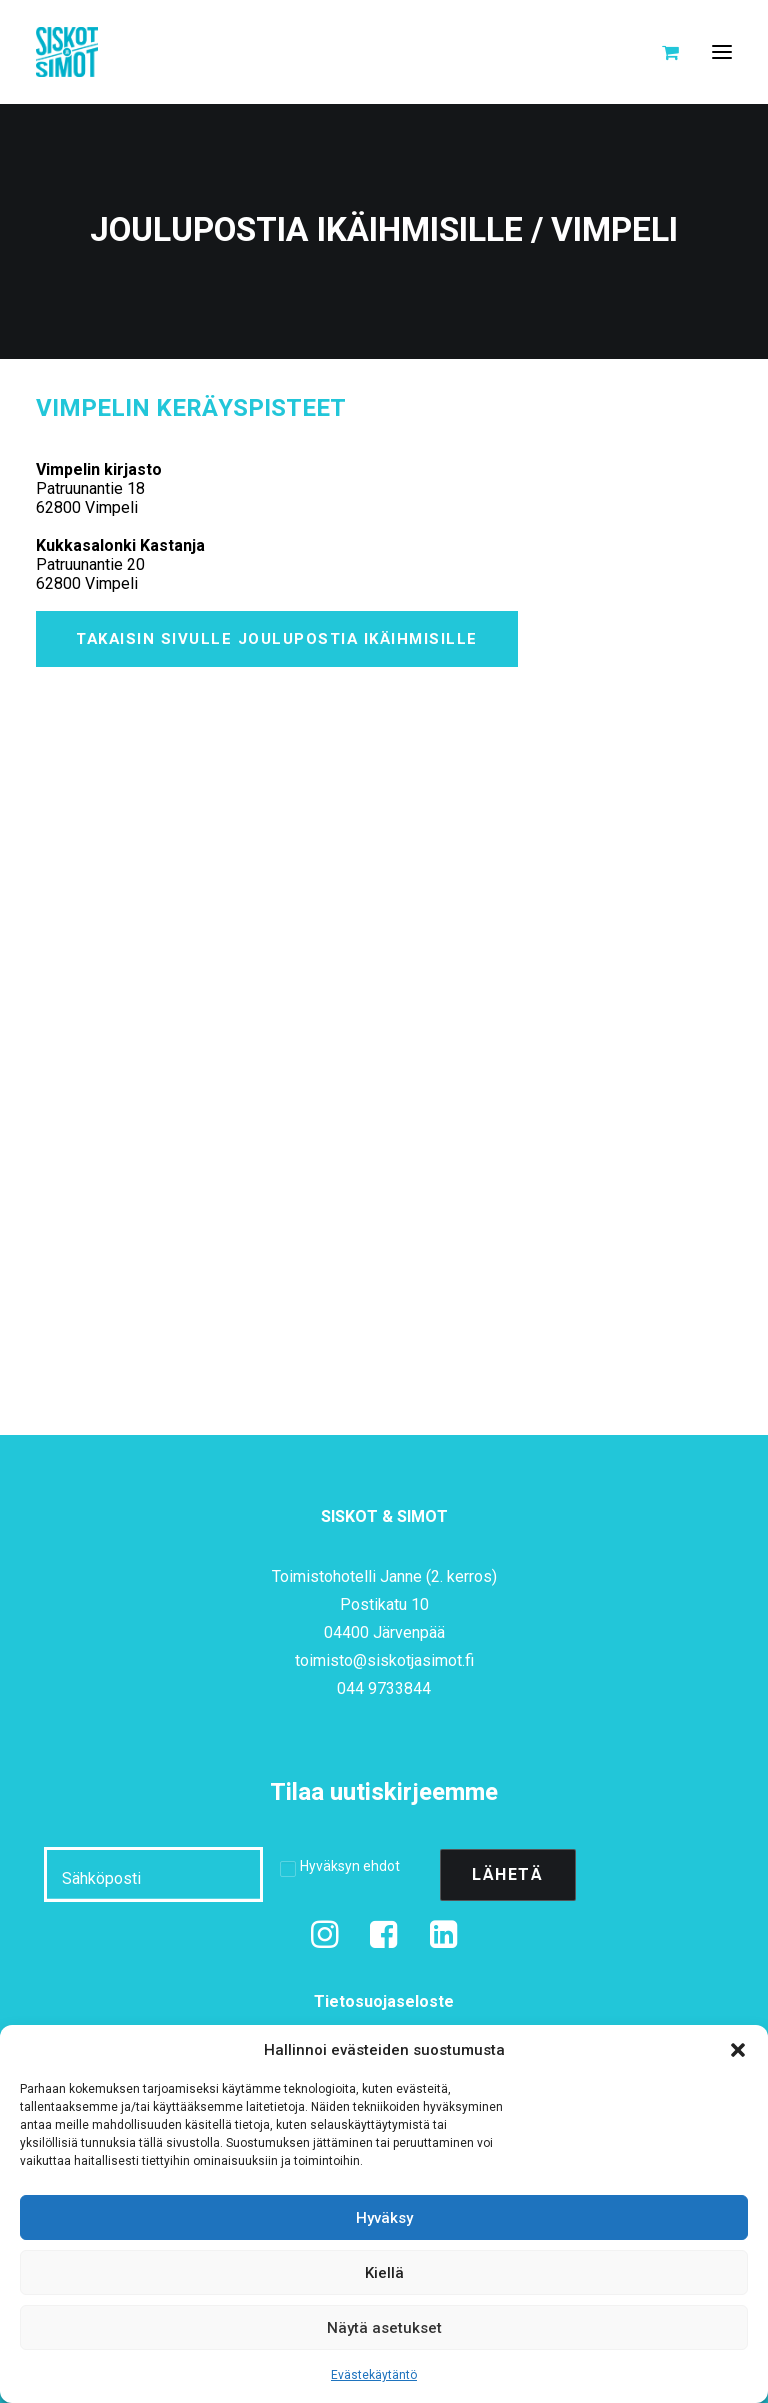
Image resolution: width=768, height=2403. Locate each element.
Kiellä (384, 2273)
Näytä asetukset (384, 2328)
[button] (738, 2050)
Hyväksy (384, 2218)
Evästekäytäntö (374, 2375)
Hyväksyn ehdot (350, 1866)
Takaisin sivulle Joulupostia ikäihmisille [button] (277, 639)
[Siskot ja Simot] (67, 52)
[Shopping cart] (661, 52)
